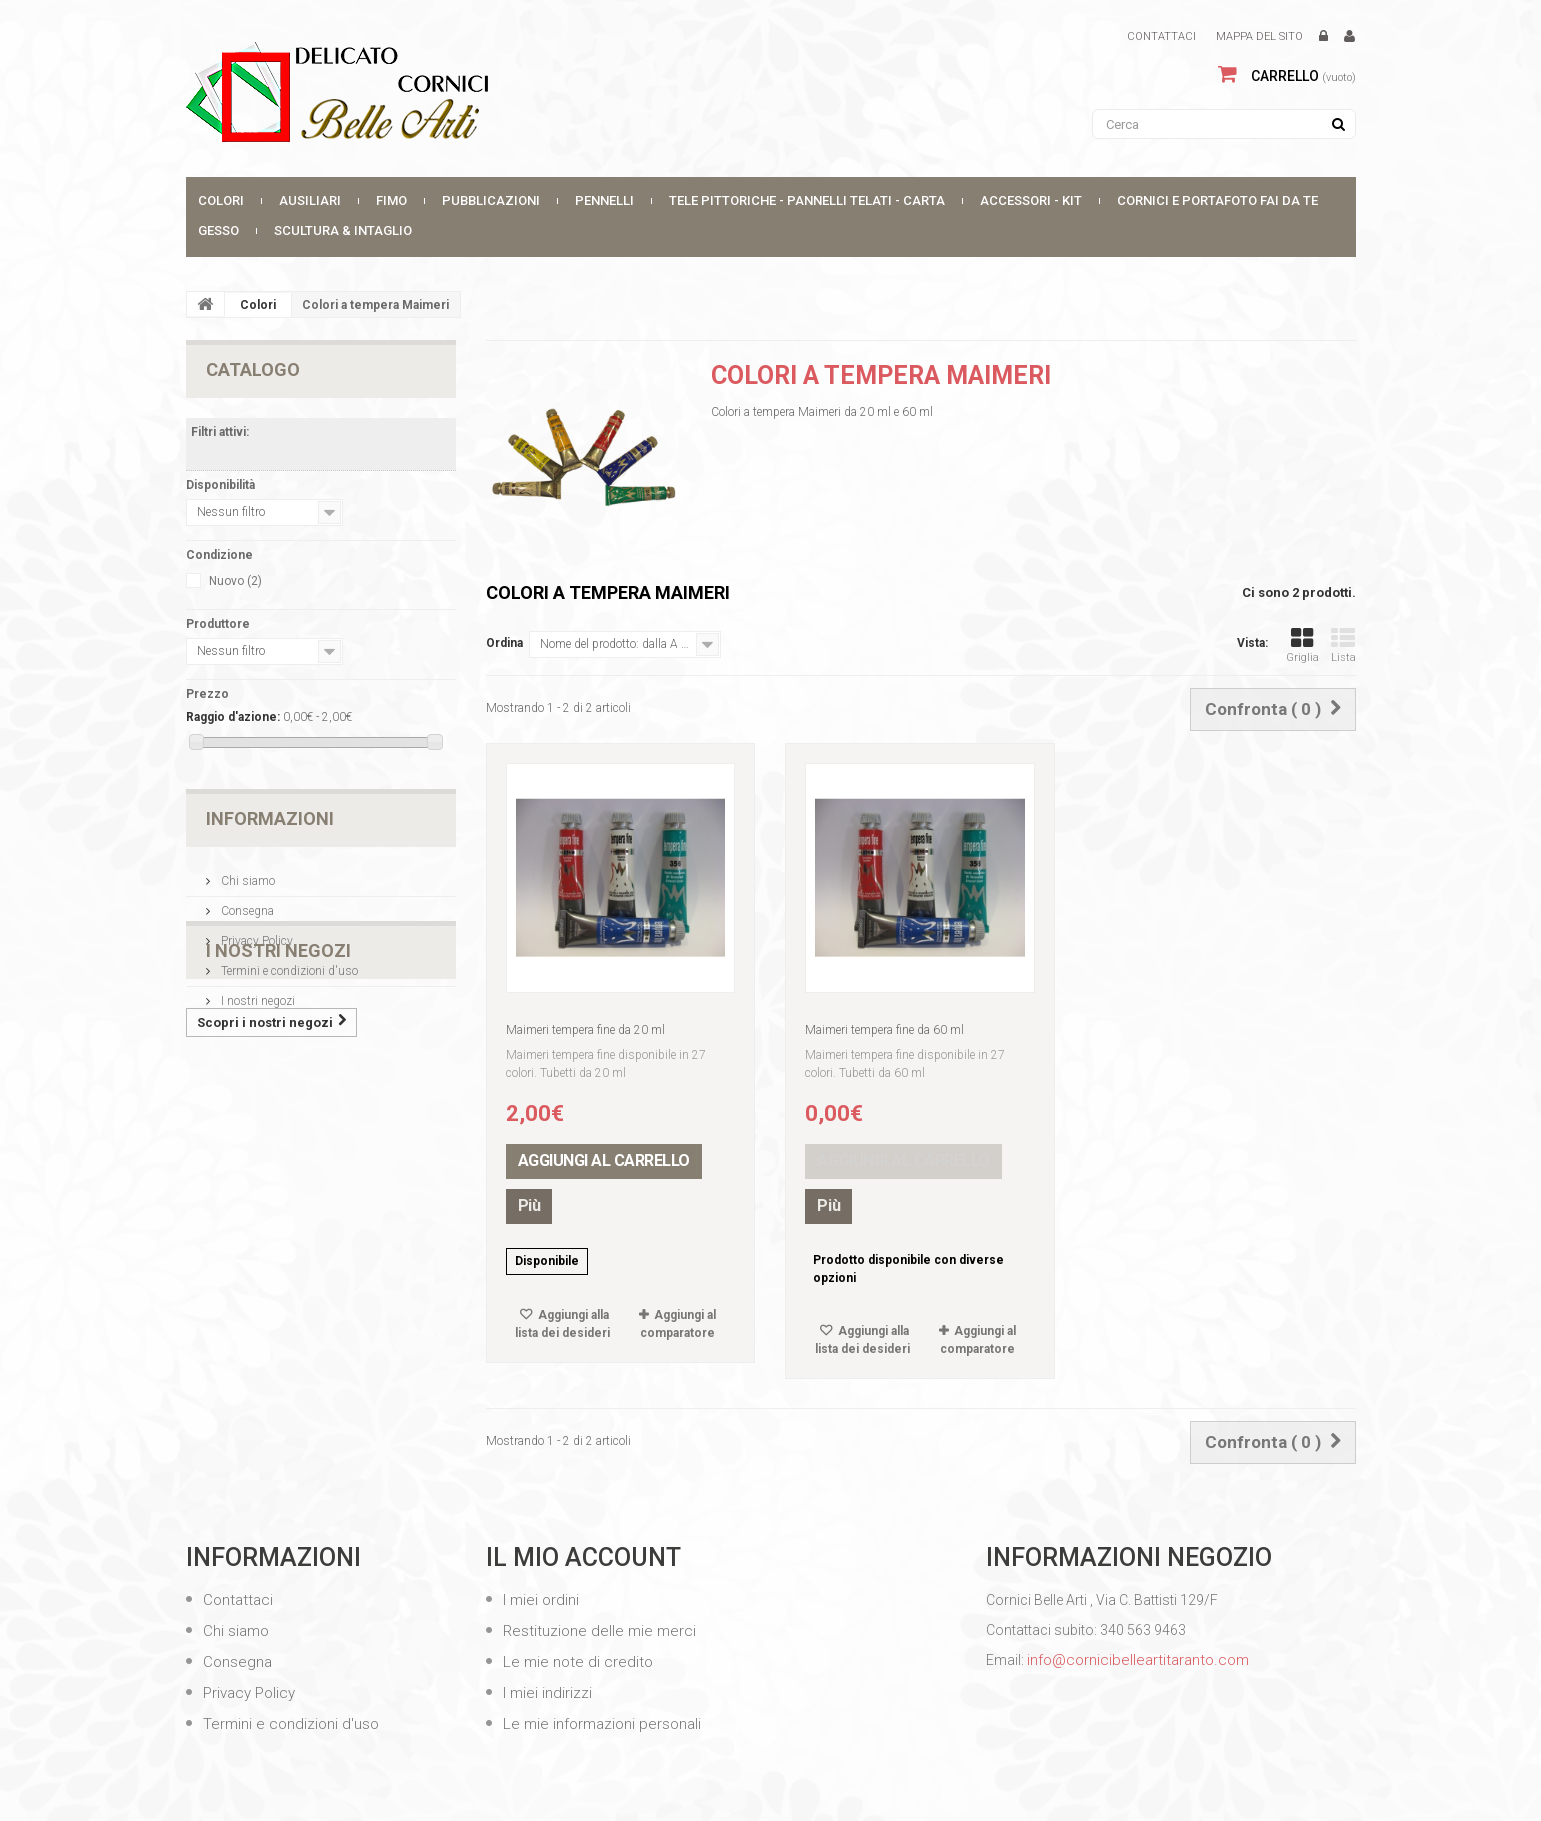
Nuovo (235, 581)
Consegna (246, 903)
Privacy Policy (255, 933)
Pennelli (604, 200)
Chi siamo (246, 873)
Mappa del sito (1259, 36)
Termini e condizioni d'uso (288, 963)
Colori (221, 200)
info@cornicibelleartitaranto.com (1138, 1660)
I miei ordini (539, 1600)
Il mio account (583, 1557)
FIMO (391, 200)
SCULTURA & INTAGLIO (343, 230)
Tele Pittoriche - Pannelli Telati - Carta (807, 200)
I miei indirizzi (545, 1693)
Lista (1343, 645)
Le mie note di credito (576, 1662)
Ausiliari (310, 200)
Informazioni (270, 818)
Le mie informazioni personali (600, 1724)
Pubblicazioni (491, 200)
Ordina (504, 643)
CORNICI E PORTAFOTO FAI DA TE (1217, 200)
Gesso (218, 230)
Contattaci (1161, 36)
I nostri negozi (256, 993)
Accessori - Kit (1031, 200)
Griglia (1302, 645)
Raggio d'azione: (233, 717)
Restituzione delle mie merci (597, 1631)
